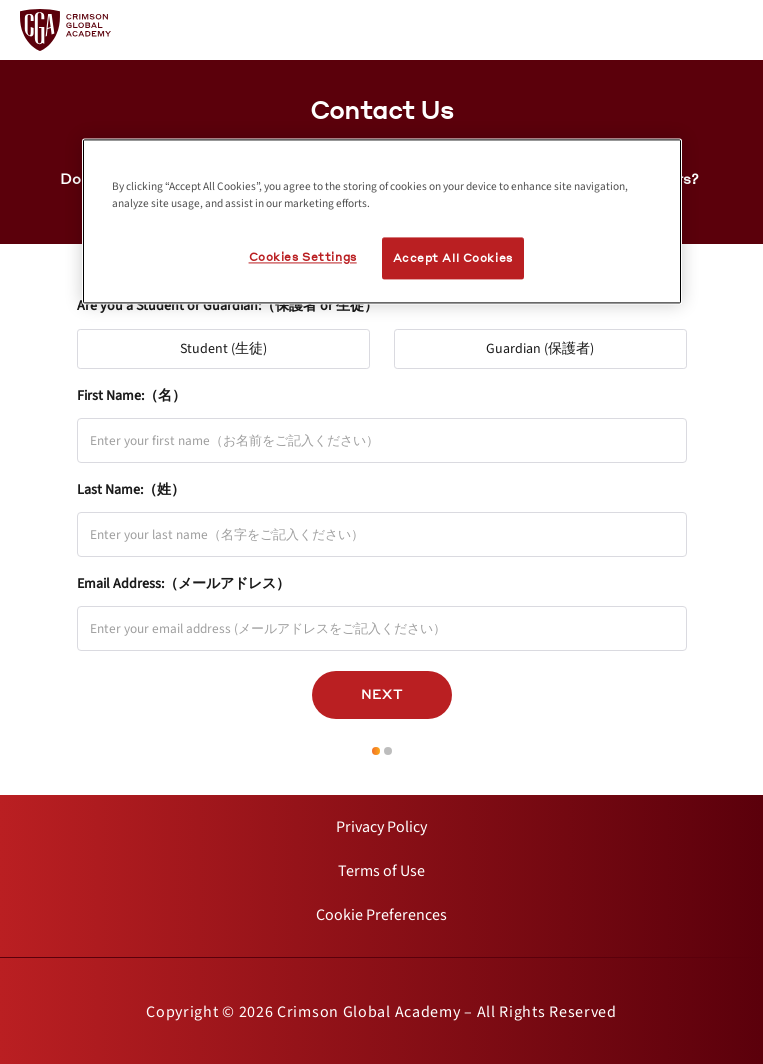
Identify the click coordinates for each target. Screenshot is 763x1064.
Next (382, 694)
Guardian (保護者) (549, 344)
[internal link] (381, 827)
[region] (382, 221)
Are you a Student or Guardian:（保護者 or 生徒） (227, 306)
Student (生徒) (232, 344)
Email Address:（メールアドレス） (183, 584)
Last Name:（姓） (131, 490)
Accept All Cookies (453, 257)
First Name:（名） (131, 396)
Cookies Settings (303, 256)
